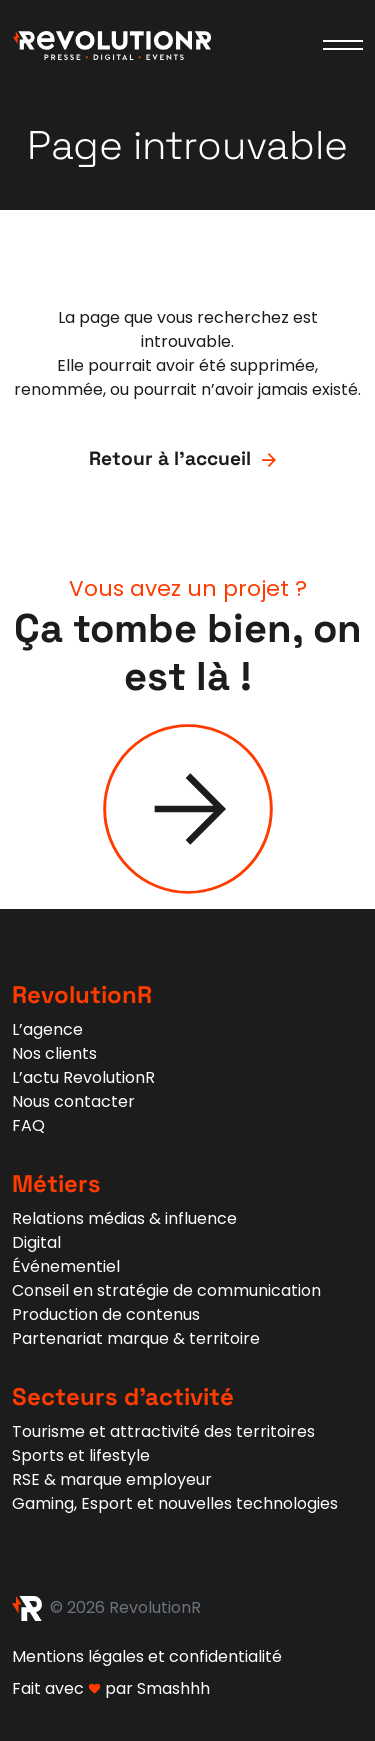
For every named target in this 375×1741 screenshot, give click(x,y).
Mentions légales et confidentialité (147, 1656)
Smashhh (173, 1688)
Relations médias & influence (124, 1218)
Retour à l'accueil (187, 459)
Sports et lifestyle (81, 1455)
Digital (36, 1242)
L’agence (47, 1029)
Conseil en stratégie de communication (166, 1290)
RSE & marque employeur (112, 1479)
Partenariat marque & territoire (136, 1338)
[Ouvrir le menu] (343, 45)
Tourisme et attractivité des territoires (163, 1431)
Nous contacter (73, 1101)
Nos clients (54, 1053)
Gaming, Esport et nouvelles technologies (175, 1503)
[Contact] (188, 808)
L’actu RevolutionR (83, 1077)
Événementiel (66, 1266)
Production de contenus (106, 1314)
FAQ (28, 1125)
